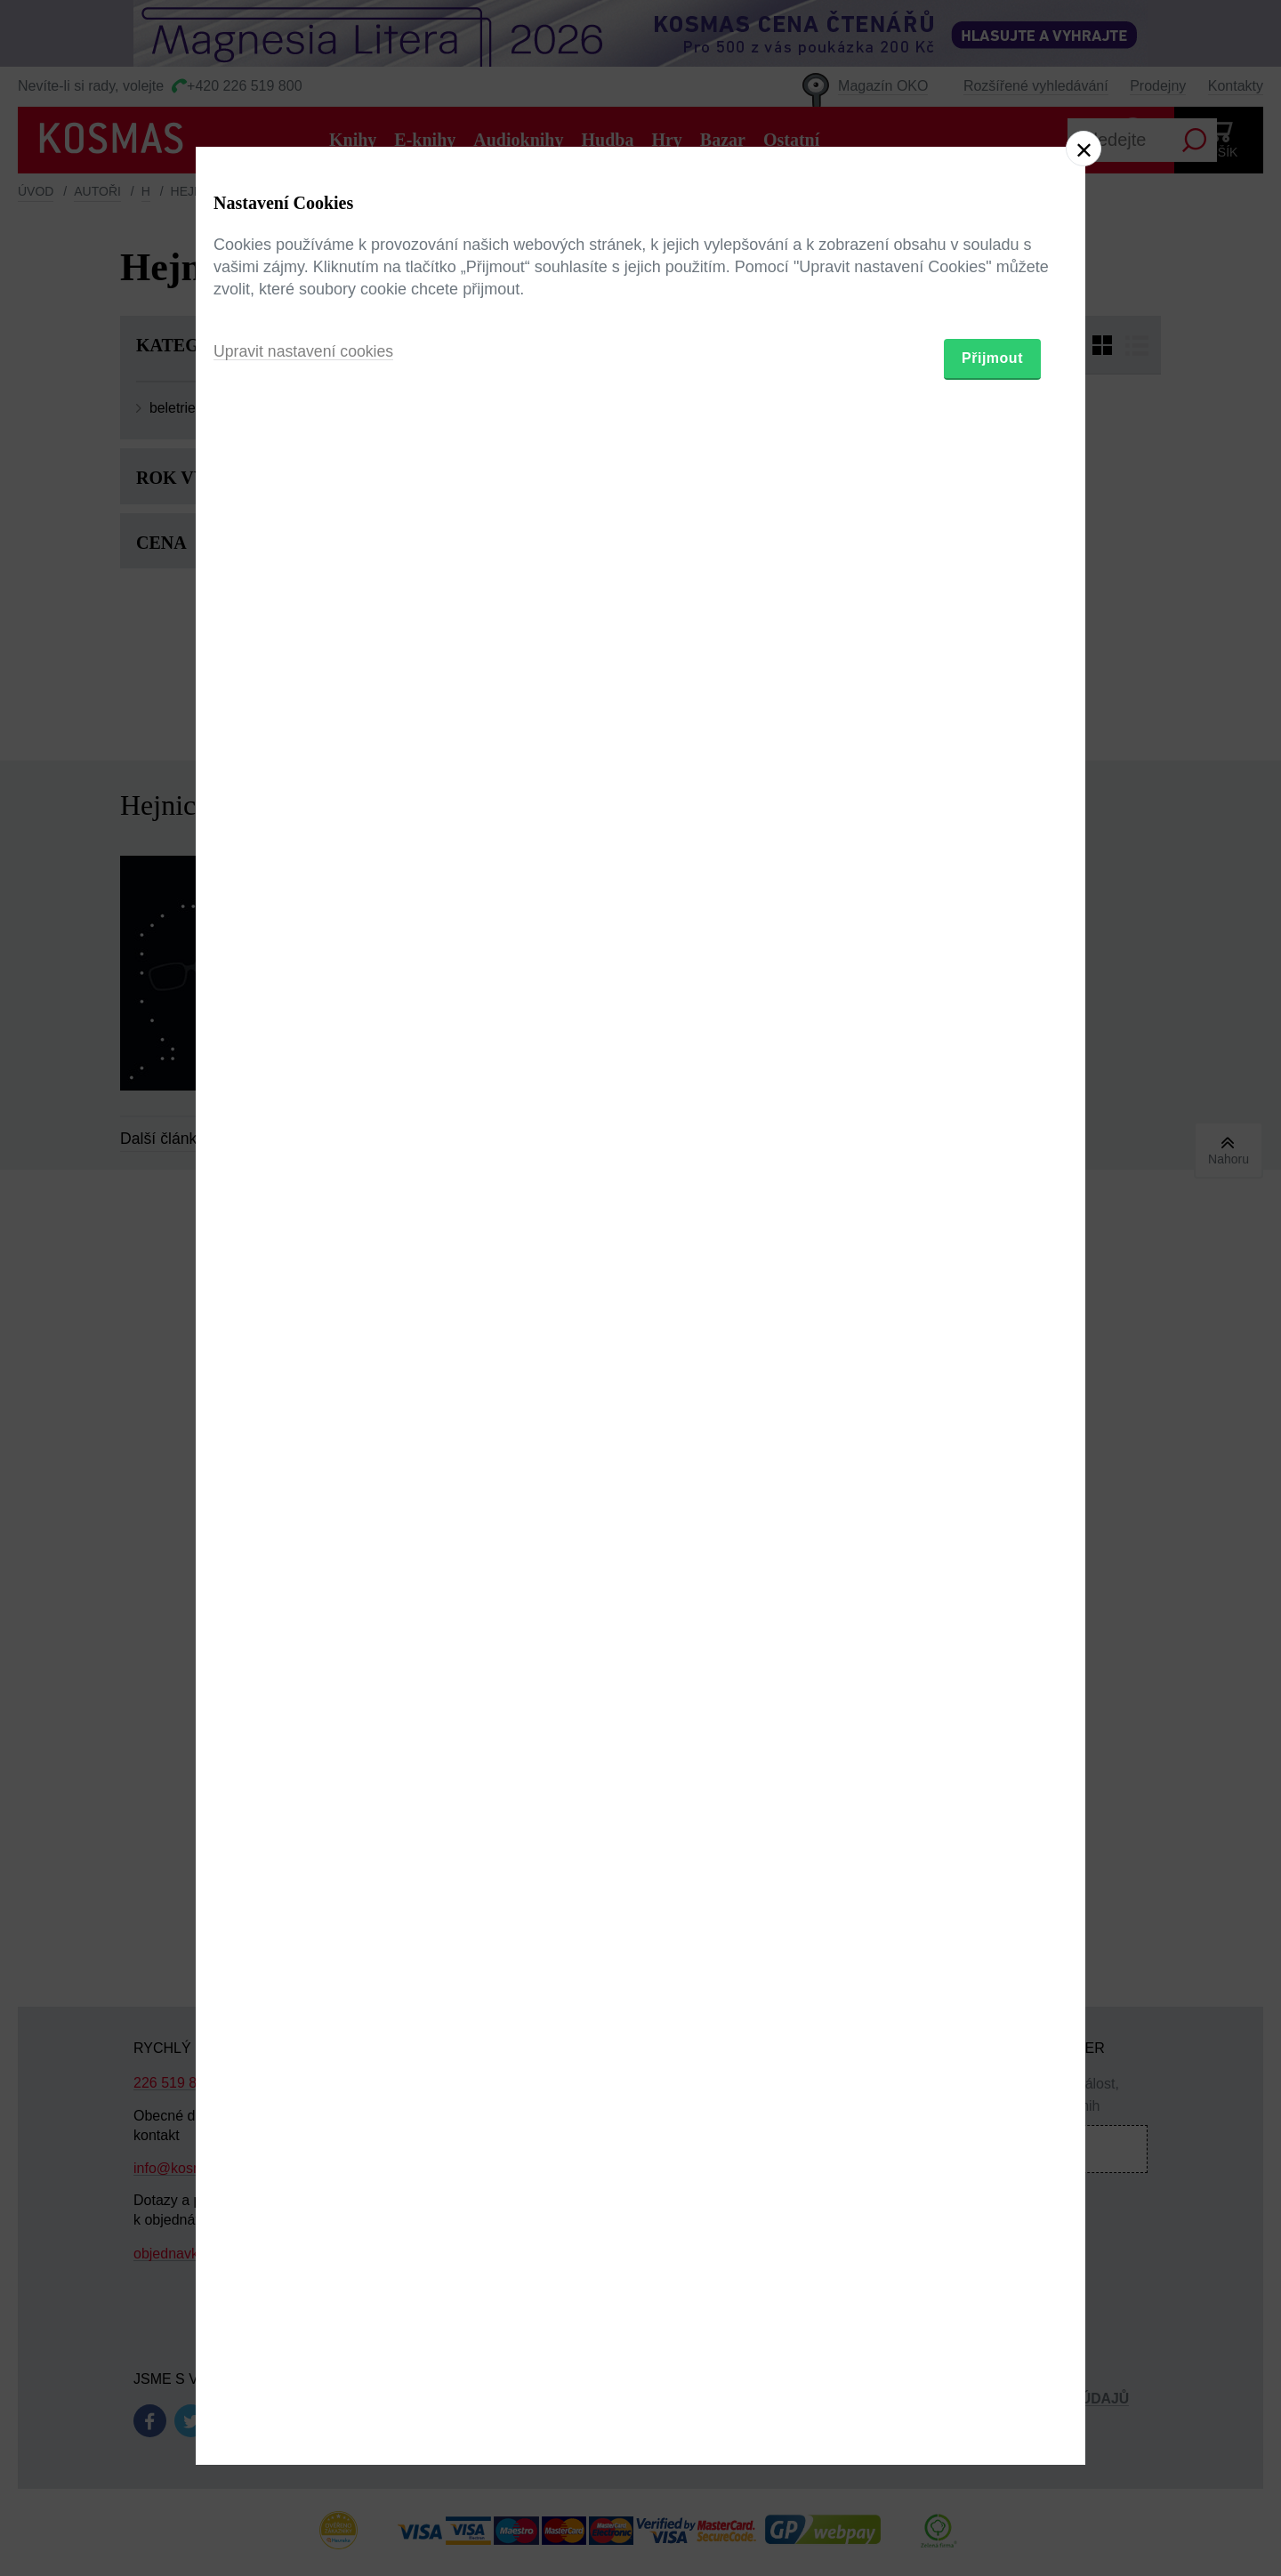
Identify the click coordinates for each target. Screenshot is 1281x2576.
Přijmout (992, 1391)
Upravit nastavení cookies (305, 1385)
